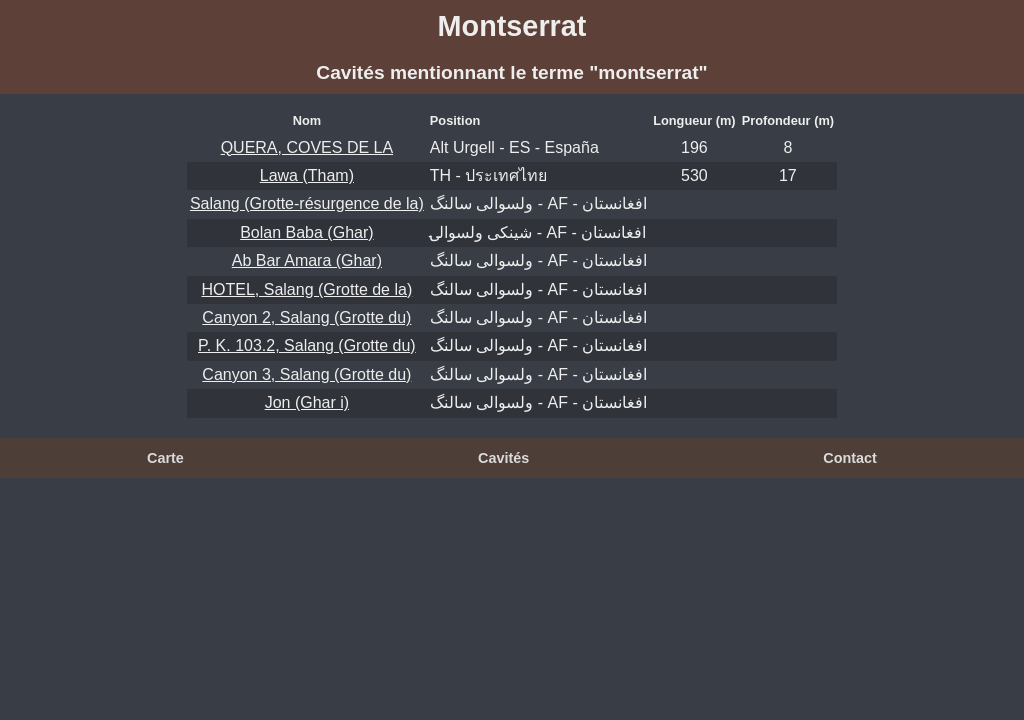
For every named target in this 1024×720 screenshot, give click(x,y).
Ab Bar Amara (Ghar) (307, 260)
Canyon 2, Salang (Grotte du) (306, 317)
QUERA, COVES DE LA (307, 147)
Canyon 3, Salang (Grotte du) (306, 374)
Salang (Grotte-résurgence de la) (307, 203)
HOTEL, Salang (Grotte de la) (306, 289)
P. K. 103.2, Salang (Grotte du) (307, 345)
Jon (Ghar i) (307, 402)
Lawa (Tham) (307, 175)
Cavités (503, 458)
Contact (850, 458)
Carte (165, 458)
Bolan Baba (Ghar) (306, 232)
